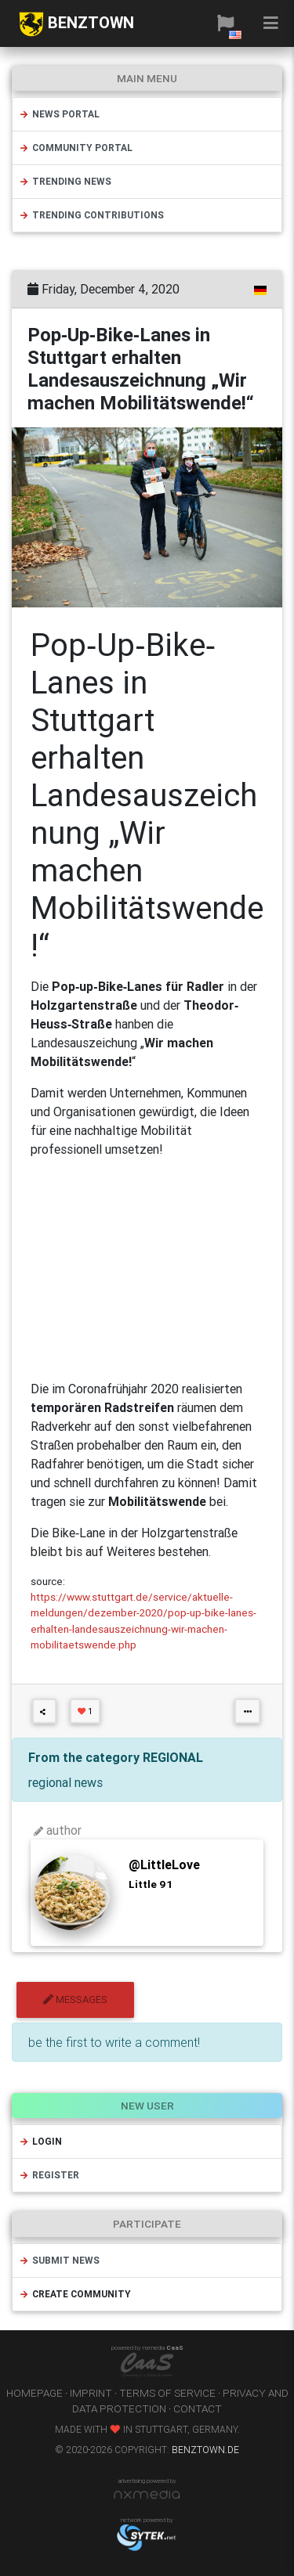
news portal (59, 114)
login (40, 2141)
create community (75, 2294)
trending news (65, 181)
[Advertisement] (147, 1269)
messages (75, 1999)
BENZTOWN (76, 24)
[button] (225, 23)
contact (197, 2408)
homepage (34, 2393)
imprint (91, 2393)
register (49, 2175)
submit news (59, 2260)
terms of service (167, 2393)
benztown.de (205, 2449)
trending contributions (91, 215)
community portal (75, 147)
